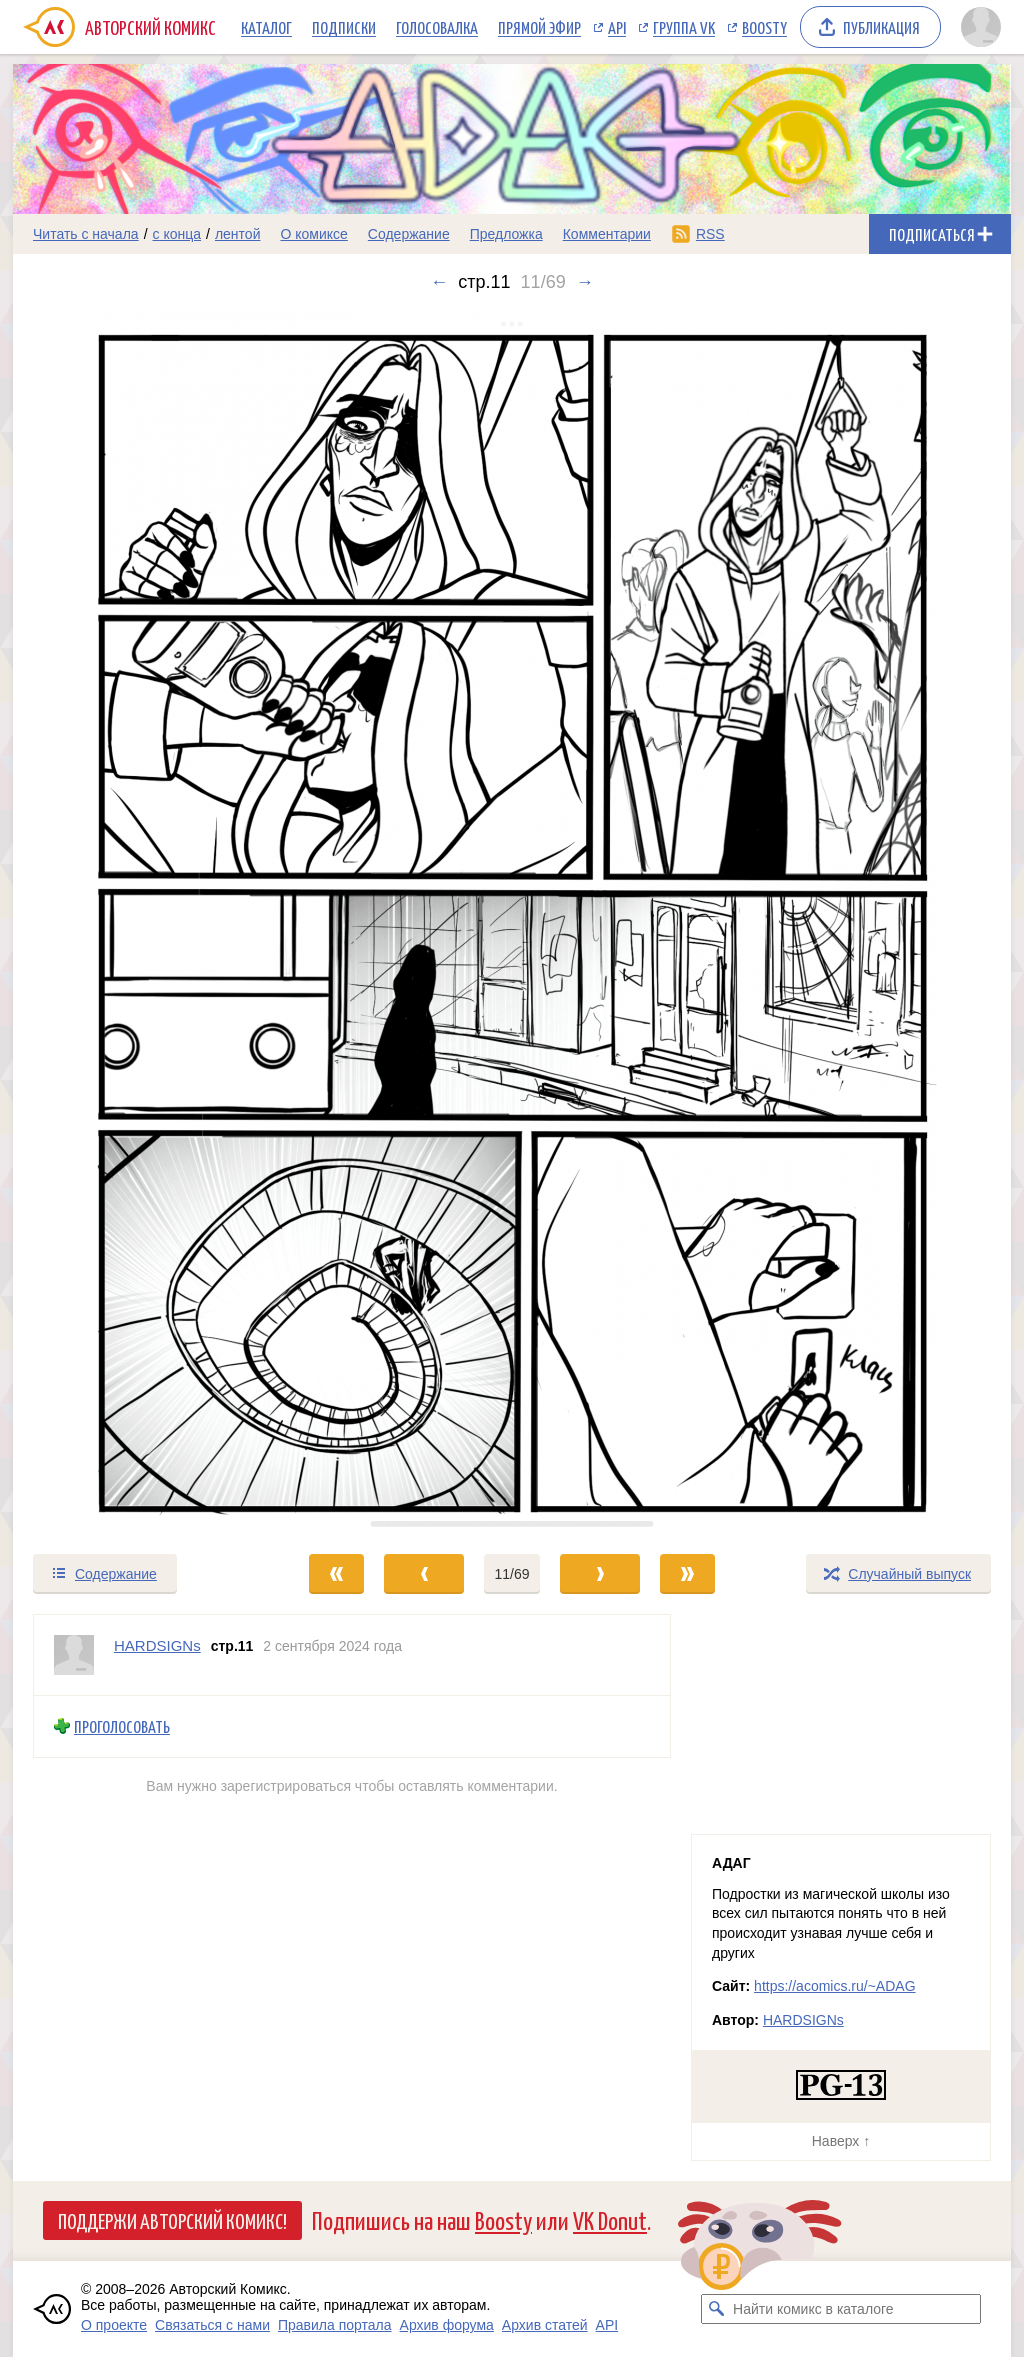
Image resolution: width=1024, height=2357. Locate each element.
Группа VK (684, 27)
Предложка (506, 234)
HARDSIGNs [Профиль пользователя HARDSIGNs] (157, 1645)
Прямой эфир (539, 27)
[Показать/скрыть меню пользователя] (981, 27)
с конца (177, 234)
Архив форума (447, 2325)
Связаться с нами (212, 2325)
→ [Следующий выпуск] (585, 282)
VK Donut (610, 2219)
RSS (710, 234)
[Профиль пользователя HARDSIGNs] (74, 1655)
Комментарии (607, 234)
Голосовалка (437, 27)
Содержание (409, 234)
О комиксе (313, 234)
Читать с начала (86, 234)
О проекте (114, 2325)
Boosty (764, 27)
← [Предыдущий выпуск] (439, 282)
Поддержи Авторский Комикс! (172, 2220)
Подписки (344, 27)
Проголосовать (122, 1726)
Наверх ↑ (841, 2141)
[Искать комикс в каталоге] (716, 2309)
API (617, 27)
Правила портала (335, 2325)
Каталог (266, 27)
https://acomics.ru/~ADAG (834, 1986)
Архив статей (545, 2325)
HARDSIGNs (803, 2020)
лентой (238, 234)
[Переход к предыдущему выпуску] (138, 922)
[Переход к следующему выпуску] (512, 922)
